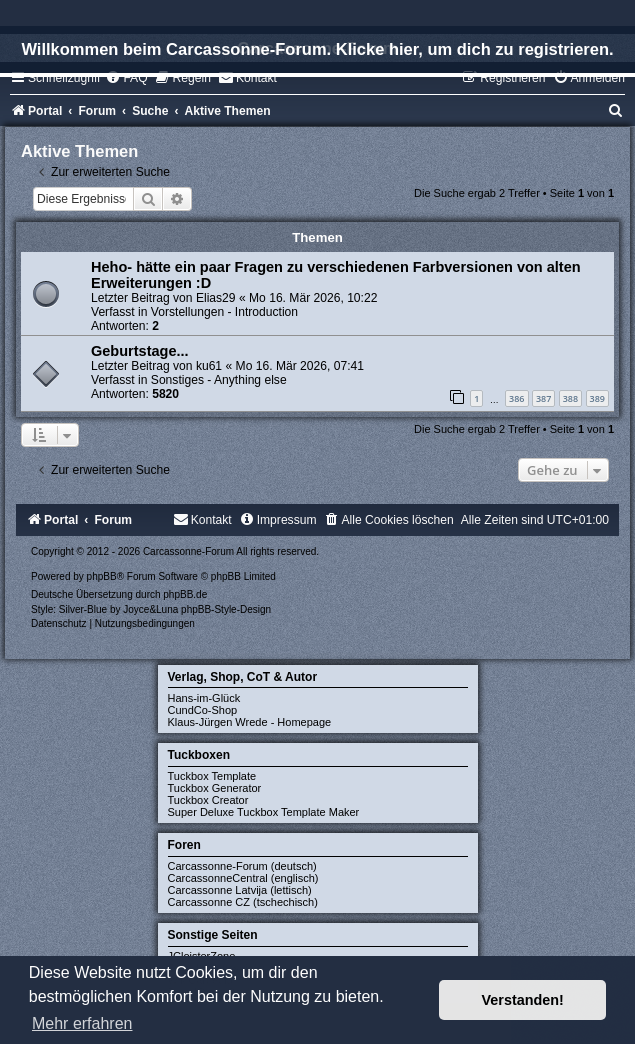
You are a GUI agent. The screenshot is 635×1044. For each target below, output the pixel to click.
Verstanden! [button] (523, 1000)
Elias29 (216, 298)
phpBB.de (185, 594)
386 (516, 398)
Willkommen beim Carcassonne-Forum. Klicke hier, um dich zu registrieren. (317, 49)
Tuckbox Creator (208, 800)
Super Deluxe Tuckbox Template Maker (264, 812)
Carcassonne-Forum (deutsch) (242, 866)
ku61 (209, 366)
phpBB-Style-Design (226, 609)
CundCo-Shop (203, 710)
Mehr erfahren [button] (82, 1023)
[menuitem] (126, 78)
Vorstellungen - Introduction (224, 312)
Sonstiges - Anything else (219, 380)
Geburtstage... (140, 351)
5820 (165, 394)
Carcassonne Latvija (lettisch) (240, 890)
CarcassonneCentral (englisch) (243, 878)
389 (597, 398)
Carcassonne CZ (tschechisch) (243, 902)
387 (543, 398)
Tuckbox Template (212, 776)
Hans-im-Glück (204, 698)
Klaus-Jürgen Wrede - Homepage (250, 722)
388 (570, 398)
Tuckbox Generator (215, 788)
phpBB (102, 576)
